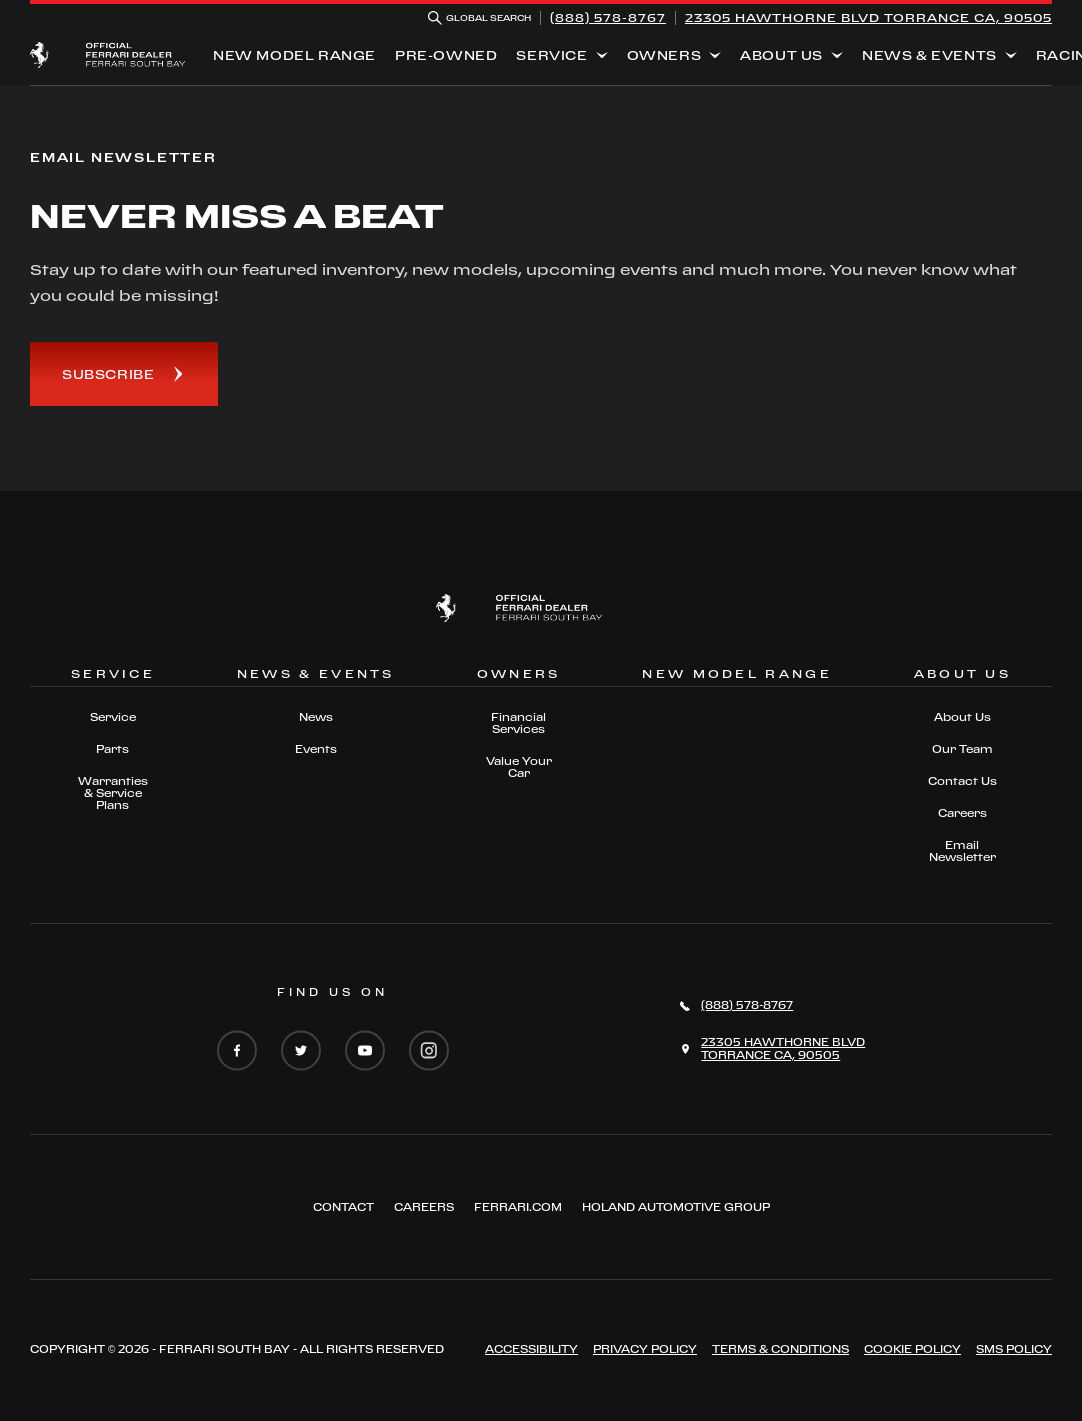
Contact (343, 1207)
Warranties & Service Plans (113, 793)
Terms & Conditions (780, 1349)
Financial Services (518, 723)
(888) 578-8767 (608, 17)
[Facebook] (237, 1052)
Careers (962, 813)
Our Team (962, 749)
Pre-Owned (446, 55)
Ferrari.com (518, 1207)
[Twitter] (301, 1052)
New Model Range (294, 55)
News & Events (929, 55)
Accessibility (531, 1349)
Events (316, 749)
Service (551, 55)
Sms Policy (1014, 1349)
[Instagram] (429, 1052)
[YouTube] (365, 1052)
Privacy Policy (645, 1349)
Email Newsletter (962, 851)
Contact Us (962, 781)
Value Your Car (519, 767)
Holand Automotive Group (676, 1207)
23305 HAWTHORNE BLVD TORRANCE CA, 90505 (868, 17)
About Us (781, 55)
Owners (664, 55)
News (316, 717)
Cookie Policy (912, 1349)
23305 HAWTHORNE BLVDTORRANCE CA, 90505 (783, 1048)
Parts (112, 749)
